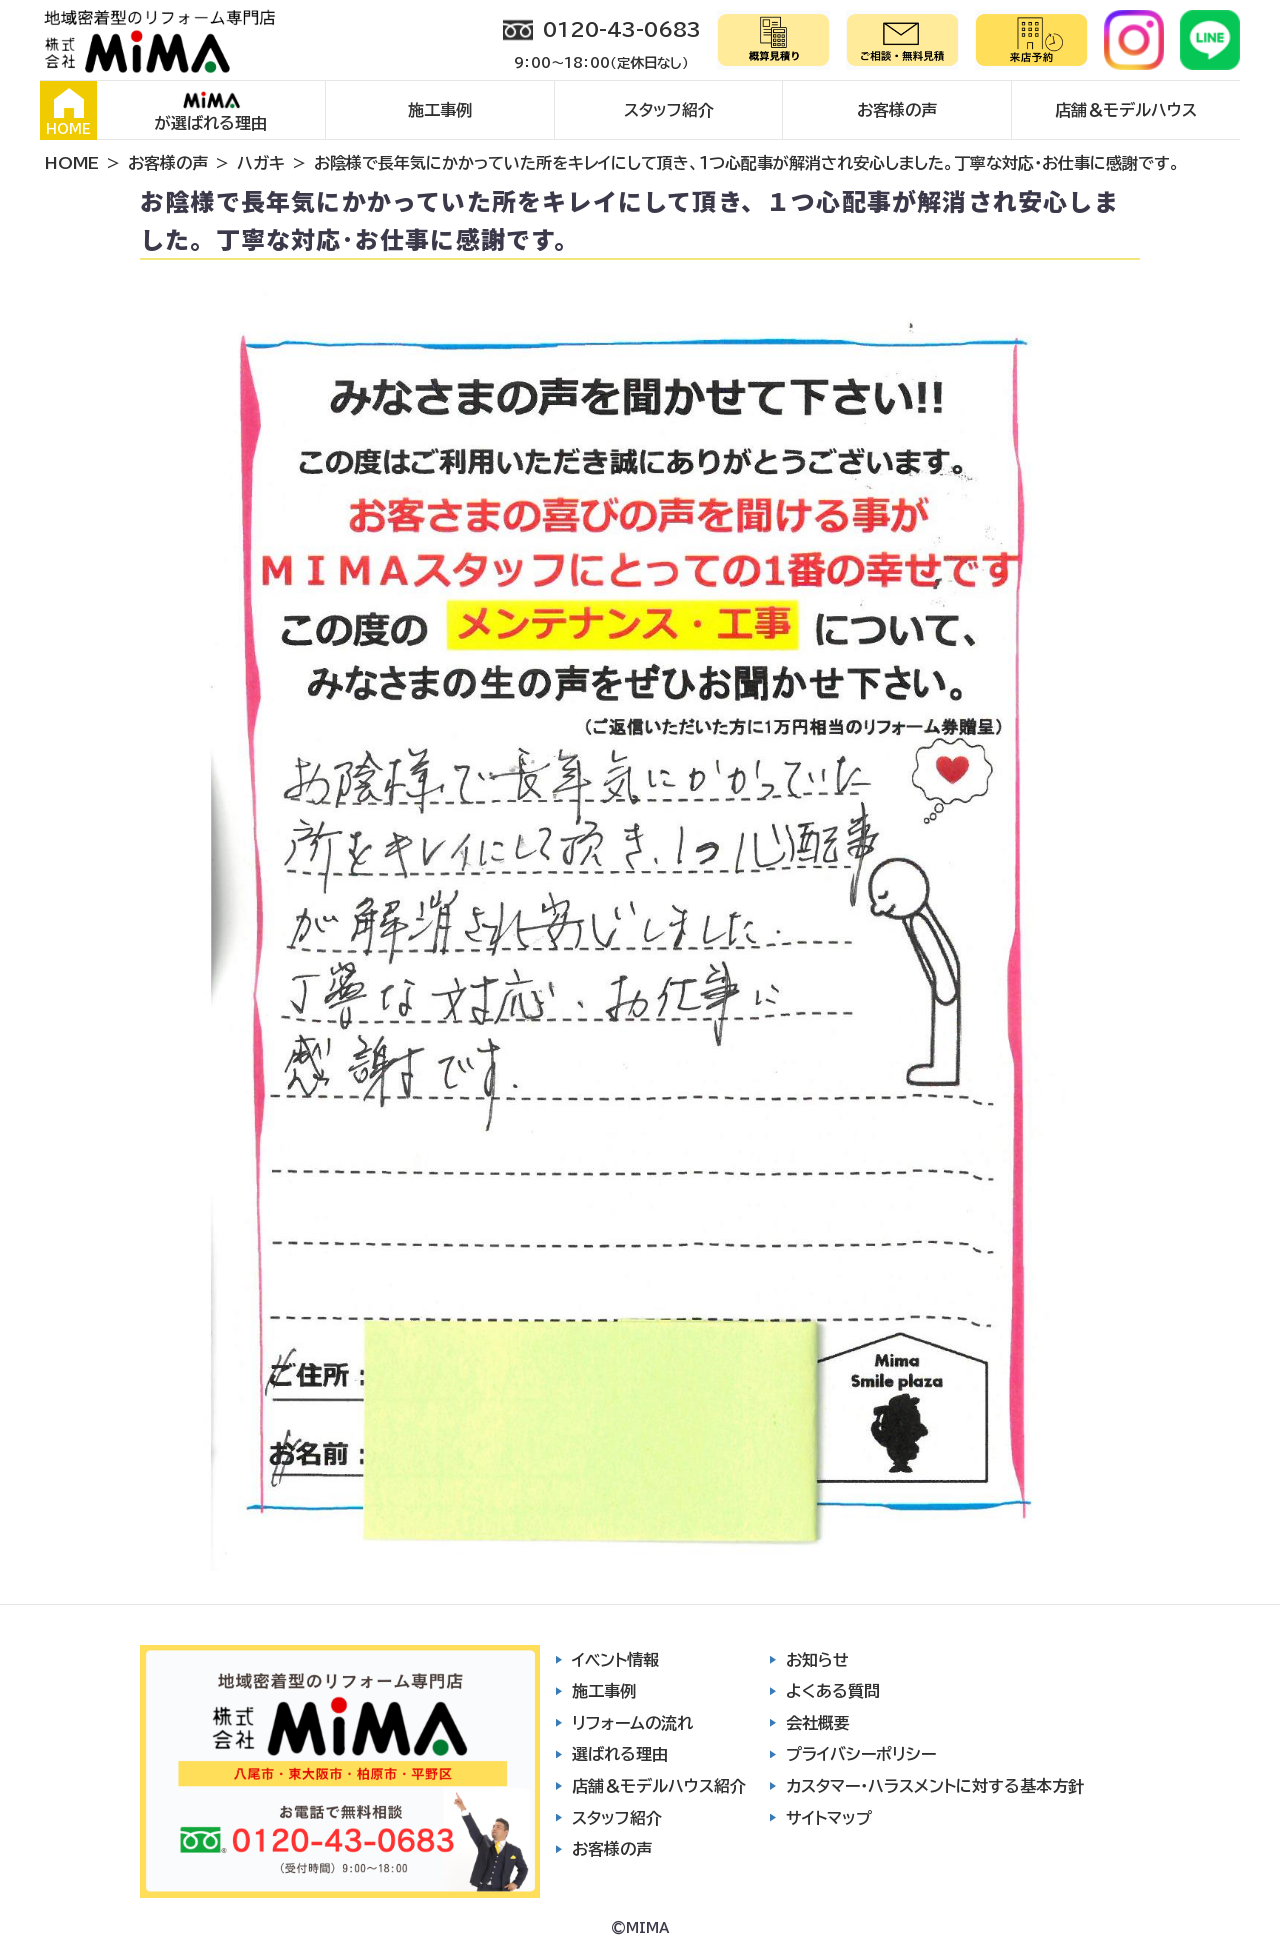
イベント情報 (615, 1660)
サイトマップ (829, 1818)
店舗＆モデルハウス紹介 (659, 1786)
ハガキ (261, 163)
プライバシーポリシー (861, 1754)
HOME (68, 112)
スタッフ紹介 (669, 110)
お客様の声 (897, 110)
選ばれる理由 (620, 1754)
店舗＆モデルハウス (1126, 110)
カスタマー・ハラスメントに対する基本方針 (935, 1786)
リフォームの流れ (632, 1723)
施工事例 (440, 110)
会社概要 (818, 1723)
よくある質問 (833, 1691)
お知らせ (817, 1660)
